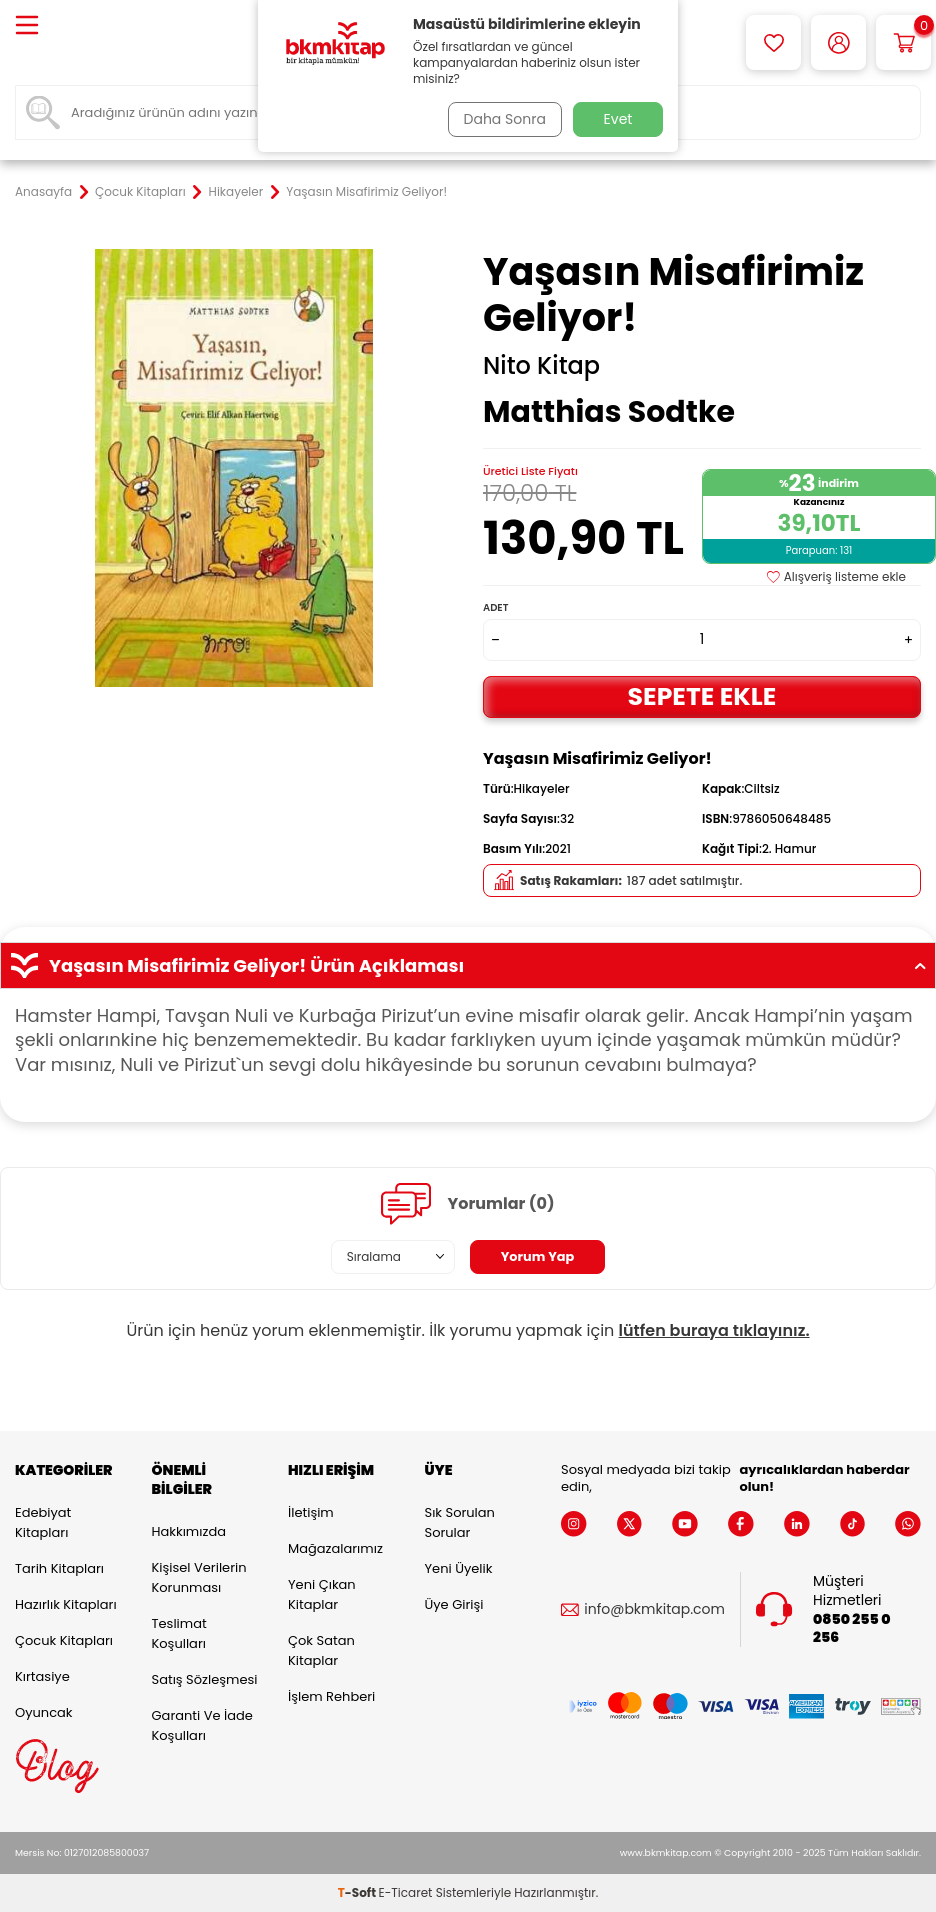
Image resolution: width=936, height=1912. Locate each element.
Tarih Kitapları (59, 1568)
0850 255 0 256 (851, 1629)
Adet (495, 607)
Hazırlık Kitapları (66, 1604)
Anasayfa (43, 192)
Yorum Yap (538, 1256)
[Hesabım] (838, 42)
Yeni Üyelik (459, 1568)
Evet (618, 119)
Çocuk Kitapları (140, 192)
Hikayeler (236, 192)
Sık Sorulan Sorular (460, 1522)
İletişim (311, 1512)
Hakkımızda (189, 1531)
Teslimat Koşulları (179, 1633)
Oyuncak (44, 1712)
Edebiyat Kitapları (43, 1522)
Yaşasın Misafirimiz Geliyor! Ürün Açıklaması (468, 966)
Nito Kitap (541, 366)
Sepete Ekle (702, 696)
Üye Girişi (454, 1604)
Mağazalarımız (335, 1548)
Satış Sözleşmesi (205, 1679)
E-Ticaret (406, 1892)
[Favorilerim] (773, 42)
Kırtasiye (42, 1676)
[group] (234, 468)
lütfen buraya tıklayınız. (714, 1330)
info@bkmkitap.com (654, 1609)
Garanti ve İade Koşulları (202, 1725)
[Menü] (27, 26)
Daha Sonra (501, 119)
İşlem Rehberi (331, 1696)
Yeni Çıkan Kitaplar (322, 1594)
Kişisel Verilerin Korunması (199, 1577)
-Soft (358, 1892)
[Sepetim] (903, 42)
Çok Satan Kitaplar (321, 1650)
